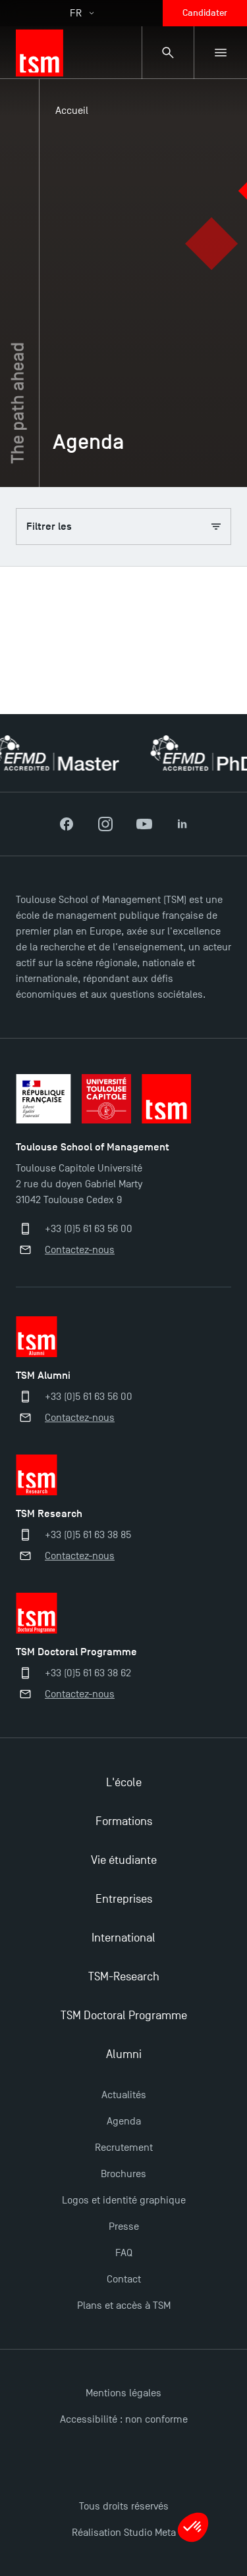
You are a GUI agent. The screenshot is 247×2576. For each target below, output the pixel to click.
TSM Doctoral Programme (124, 2015)
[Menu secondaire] (220, 52)
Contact (124, 2279)
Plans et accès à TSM (124, 2305)
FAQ (123, 2253)
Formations (124, 1821)
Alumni (124, 2054)
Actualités (123, 2095)
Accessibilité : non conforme (124, 2419)
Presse (124, 2226)
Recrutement (124, 2147)
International (123, 1938)
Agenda (124, 2121)
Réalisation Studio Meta (124, 2532)
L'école (124, 1783)
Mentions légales (123, 2393)
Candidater (204, 12)
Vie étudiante (124, 1860)
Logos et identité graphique (124, 2200)
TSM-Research (123, 1977)
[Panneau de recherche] (168, 52)
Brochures (123, 2174)
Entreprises (124, 1899)
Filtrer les (123, 526)
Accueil (71, 110)
